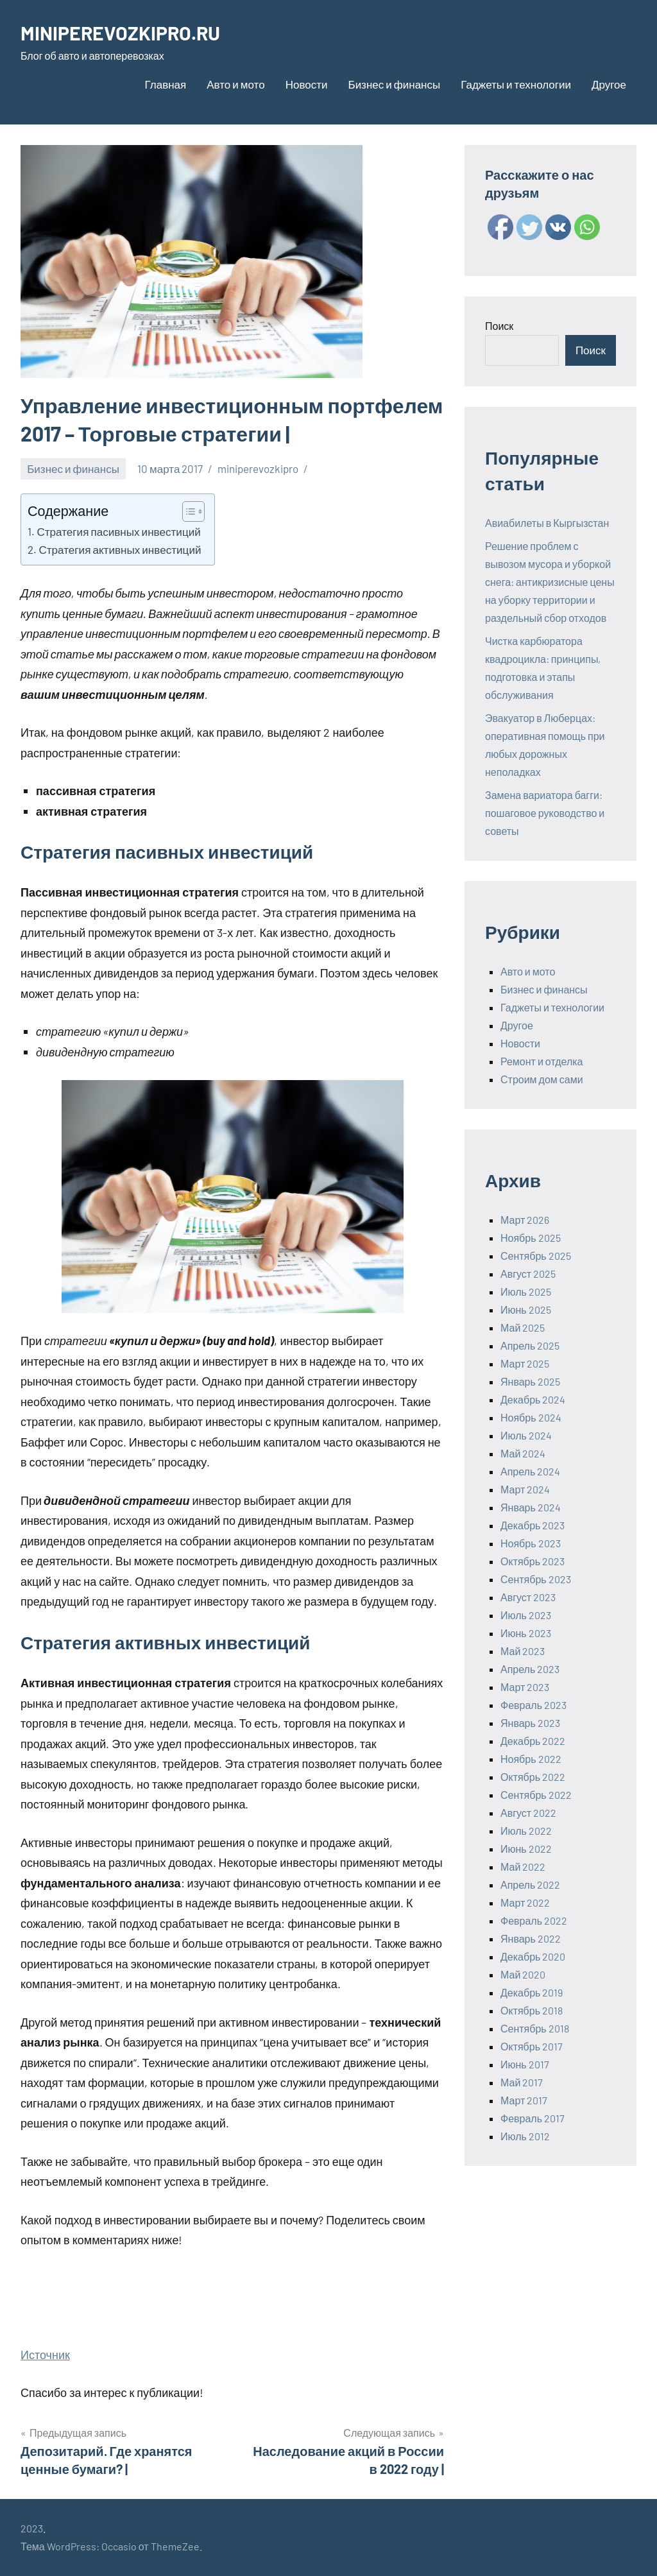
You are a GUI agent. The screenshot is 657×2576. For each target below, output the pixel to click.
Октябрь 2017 (531, 2046)
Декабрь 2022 (532, 1741)
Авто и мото (235, 84)
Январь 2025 (530, 1381)
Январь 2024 (530, 1507)
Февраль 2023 (533, 1705)
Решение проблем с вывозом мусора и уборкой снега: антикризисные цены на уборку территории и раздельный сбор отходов (550, 582)
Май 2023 (522, 1651)
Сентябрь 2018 (534, 2028)
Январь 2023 (530, 1723)
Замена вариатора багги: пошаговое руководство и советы (544, 813)
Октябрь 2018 (531, 2010)
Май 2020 (522, 1974)
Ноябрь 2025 (530, 1238)
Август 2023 (528, 1597)
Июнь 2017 (524, 2064)
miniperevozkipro (258, 468)
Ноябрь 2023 (530, 1543)
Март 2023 (524, 1687)
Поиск (499, 326)
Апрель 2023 (529, 1669)
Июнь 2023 (525, 1633)
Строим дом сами (541, 1079)
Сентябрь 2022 (536, 1795)
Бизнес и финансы (394, 84)
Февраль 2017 (532, 2118)
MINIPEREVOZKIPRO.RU (126, 32)
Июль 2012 (525, 2136)
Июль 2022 (526, 1831)
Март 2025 (524, 1363)
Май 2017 (521, 2082)
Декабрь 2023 (532, 1525)
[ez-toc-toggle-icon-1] (187, 511)
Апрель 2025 (529, 1345)
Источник (45, 2355)
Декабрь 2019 (531, 1992)
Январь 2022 (530, 1938)
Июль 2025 (525, 1291)
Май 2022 (522, 1866)
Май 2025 (522, 1327)
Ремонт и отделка (541, 1061)
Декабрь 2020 (532, 1956)
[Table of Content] (193, 511)
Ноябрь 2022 (530, 1759)
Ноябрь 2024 (530, 1417)
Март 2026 (524, 1220)
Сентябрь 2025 (535, 1255)
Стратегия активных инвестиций (119, 549)
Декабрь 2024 (532, 1399)
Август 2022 (528, 1813)
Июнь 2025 (525, 1309)
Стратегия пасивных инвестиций (118, 531)
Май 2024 (522, 1453)
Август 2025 (528, 1273)
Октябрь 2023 (532, 1561)
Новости (307, 84)
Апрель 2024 (530, 1471)
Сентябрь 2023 (535, 1579)
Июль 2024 (526, 1435)
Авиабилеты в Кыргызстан (547, 523)
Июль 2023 (525, 1615)
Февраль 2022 (533, 1920)
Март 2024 (525, 1489)
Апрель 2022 (530, 1884)
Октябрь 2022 (532, 1777)
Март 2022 (525, 1902)
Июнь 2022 (526, 1848)
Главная (166, 84)
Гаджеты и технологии (516, 84)
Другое (609, 84)
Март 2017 (523, 2100)
